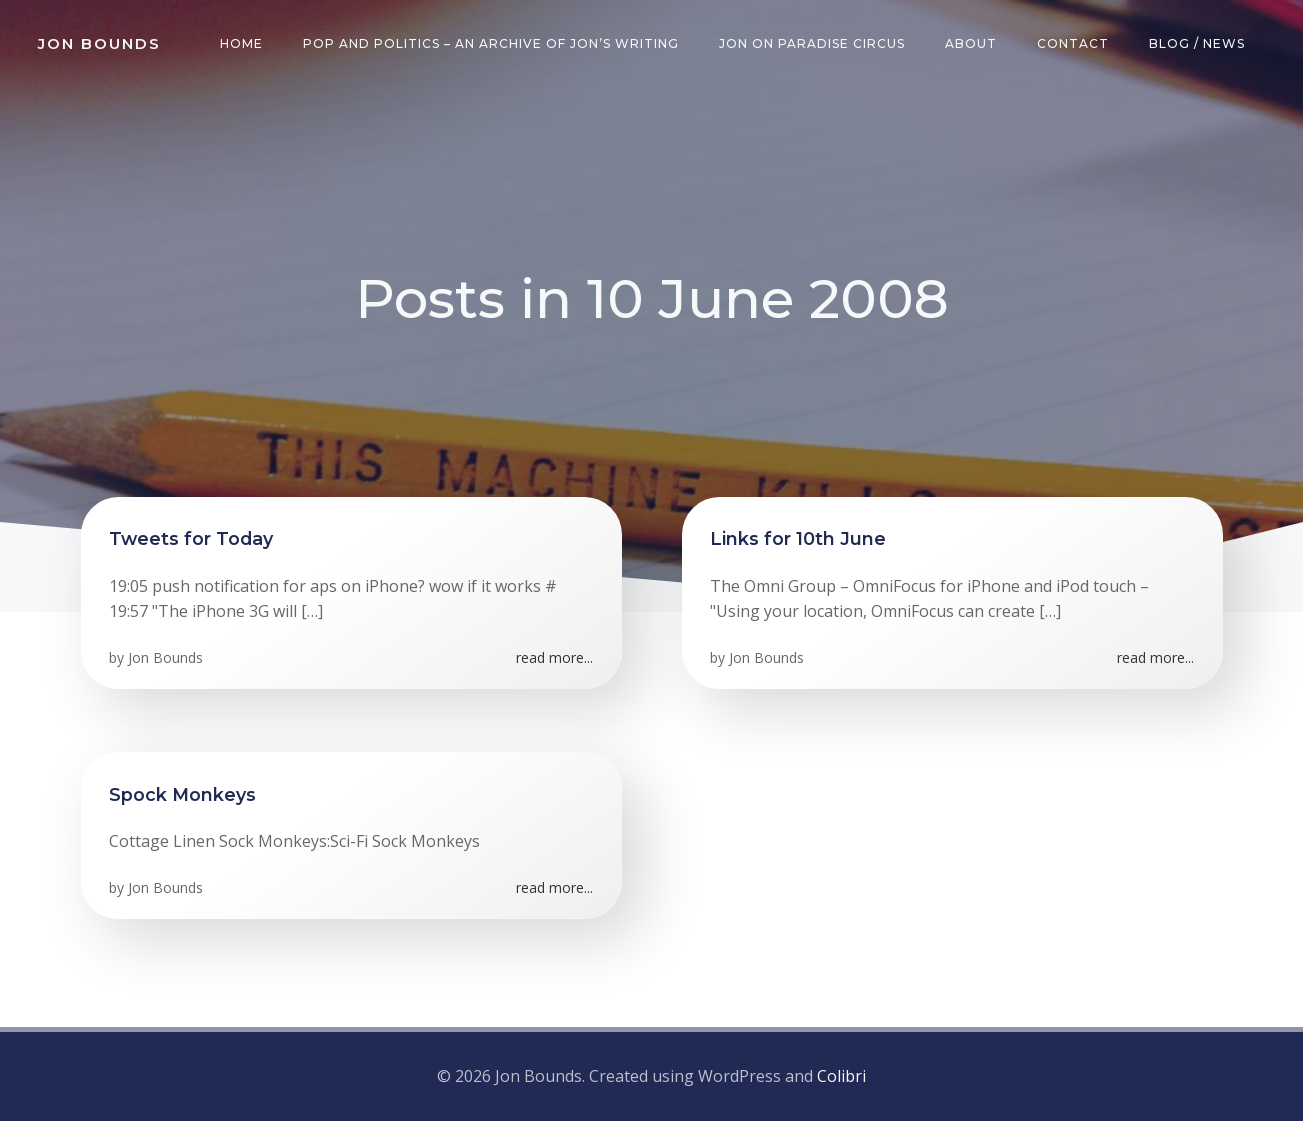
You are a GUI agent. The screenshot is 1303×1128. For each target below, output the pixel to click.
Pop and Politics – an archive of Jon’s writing (494, 44)
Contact (1076, 44)
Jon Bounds (167, 667)
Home (244, 44)
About (974, 44)
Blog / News (1200, 44)
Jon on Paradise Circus (815, 44)
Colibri (841, 1083)
